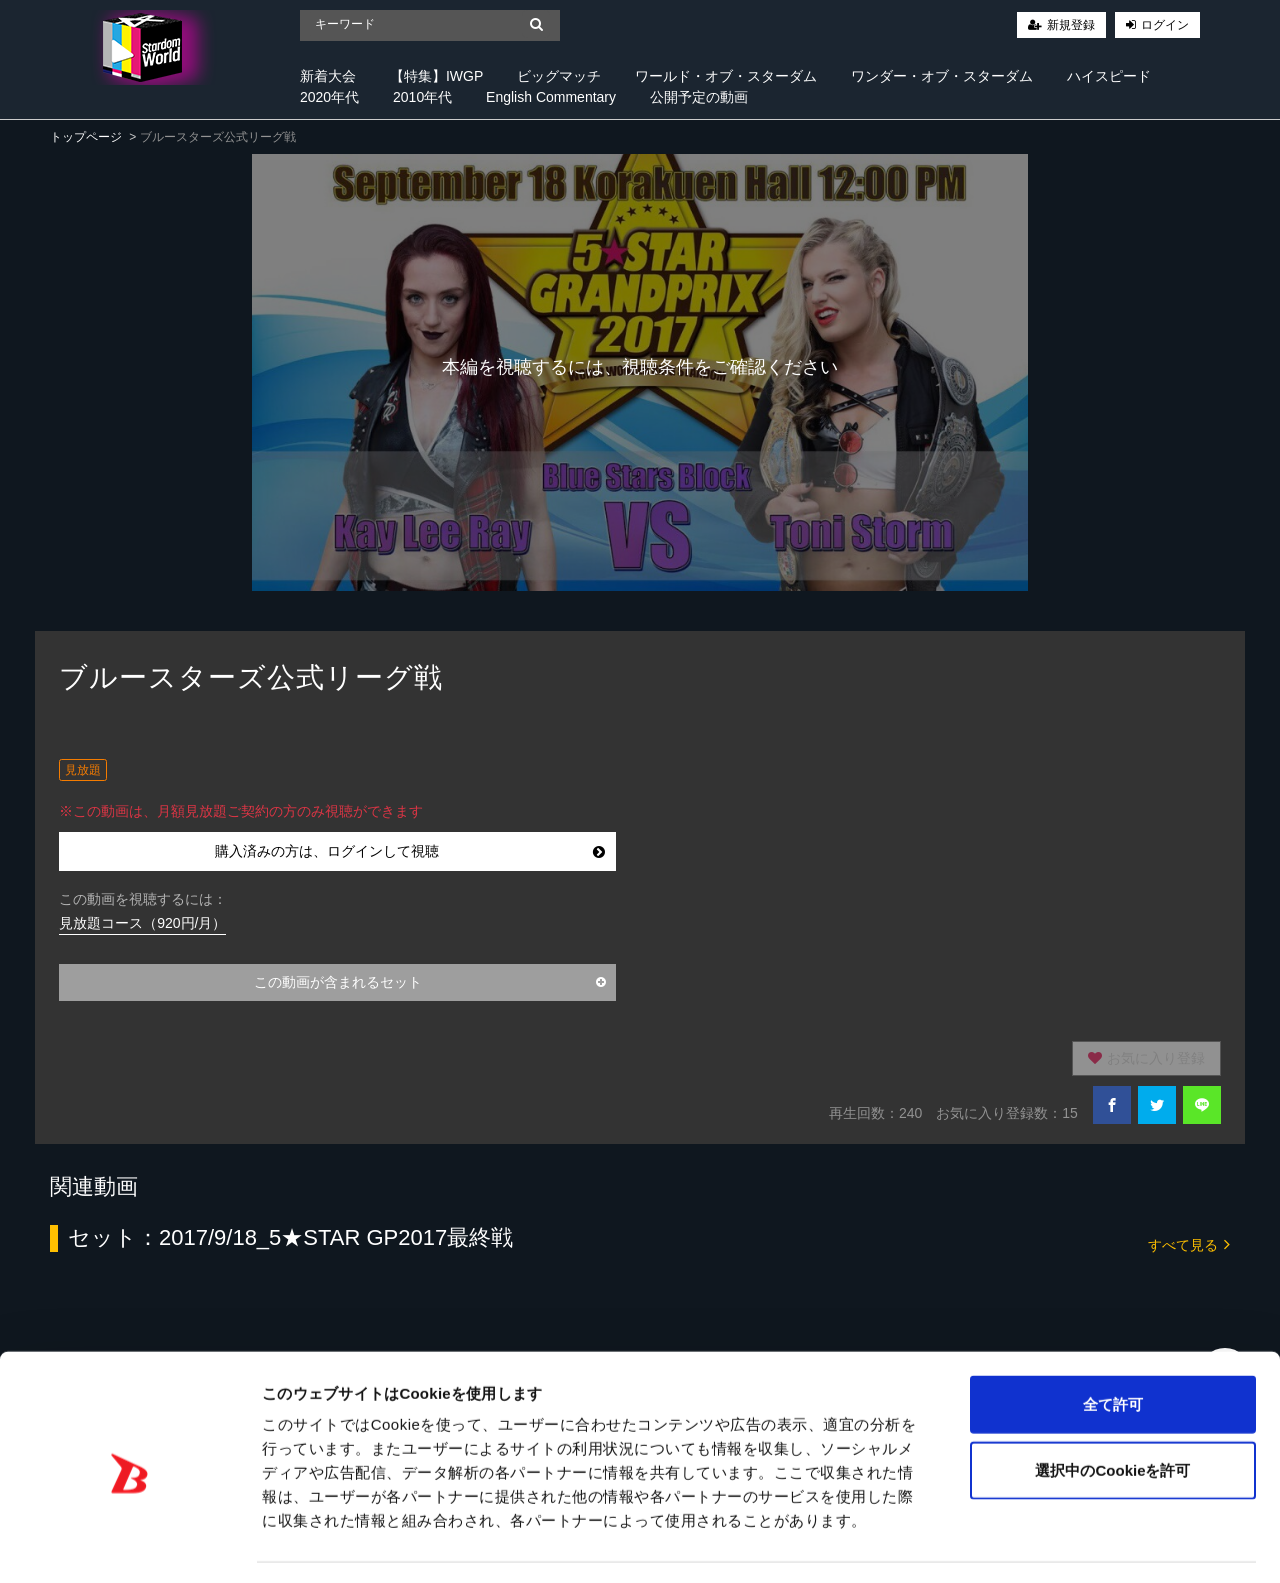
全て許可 (1113, 1346)
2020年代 (329, 97)
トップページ (86, 137)
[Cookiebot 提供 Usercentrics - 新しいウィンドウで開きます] (129, 1544)
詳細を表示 (965, 1543)
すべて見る (1189, 1243)
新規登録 (1071, 25)
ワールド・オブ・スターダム (726, 76)
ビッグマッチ (559, 76)
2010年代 (422, 97)
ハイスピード (1109, 76)
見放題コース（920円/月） (142, 923)
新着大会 (328, 76)
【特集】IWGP (436, 76)
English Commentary (551, 97)
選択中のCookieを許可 (1112, 1412)
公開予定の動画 (699, 97)
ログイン (1165, 25)
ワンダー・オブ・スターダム (942, 76)
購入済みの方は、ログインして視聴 (410, 851)
